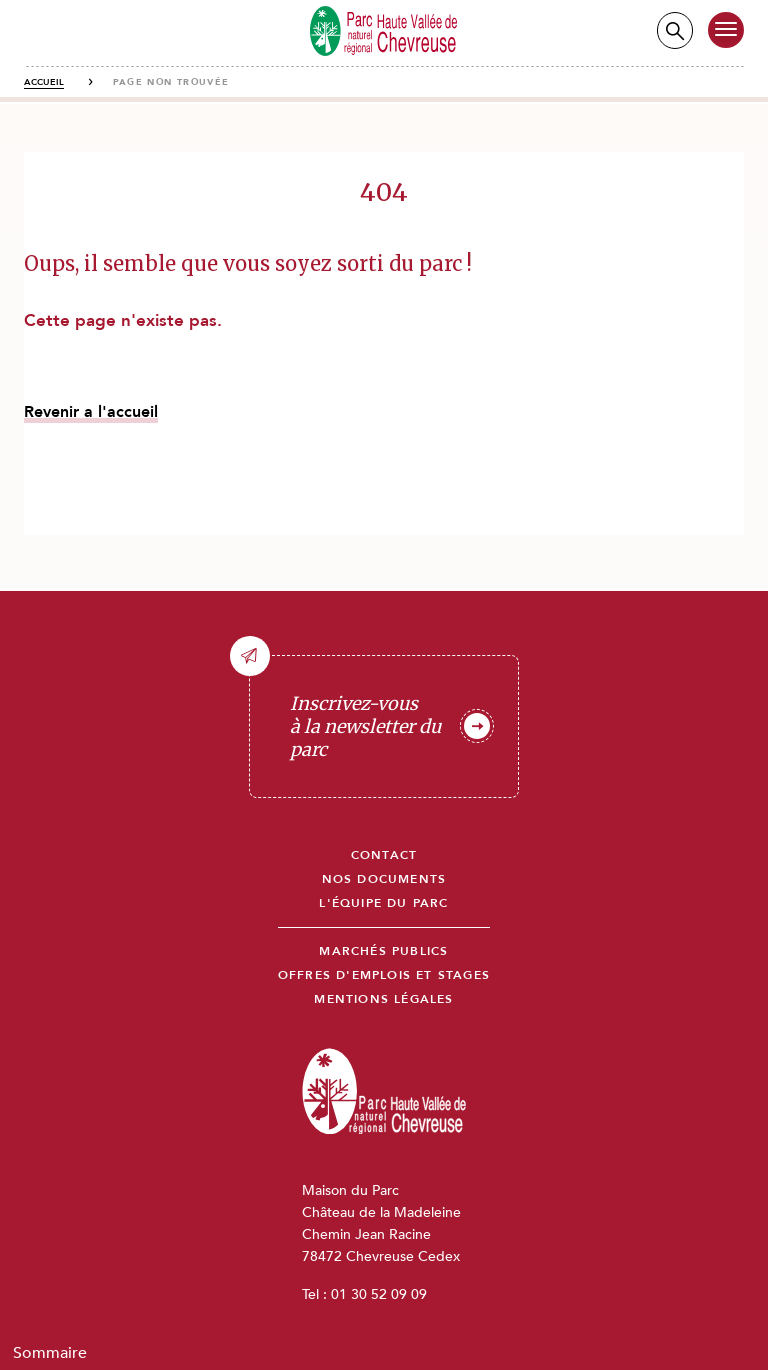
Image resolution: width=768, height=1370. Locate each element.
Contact (384, 855)
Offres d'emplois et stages (384, 975)
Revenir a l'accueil (91, 412)
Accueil (44, 82)
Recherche (675, 30)
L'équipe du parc (383, 903)
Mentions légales (383, 999)
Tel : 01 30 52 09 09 (364, 1294)
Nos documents (384, 879)
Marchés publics (383, 951)
